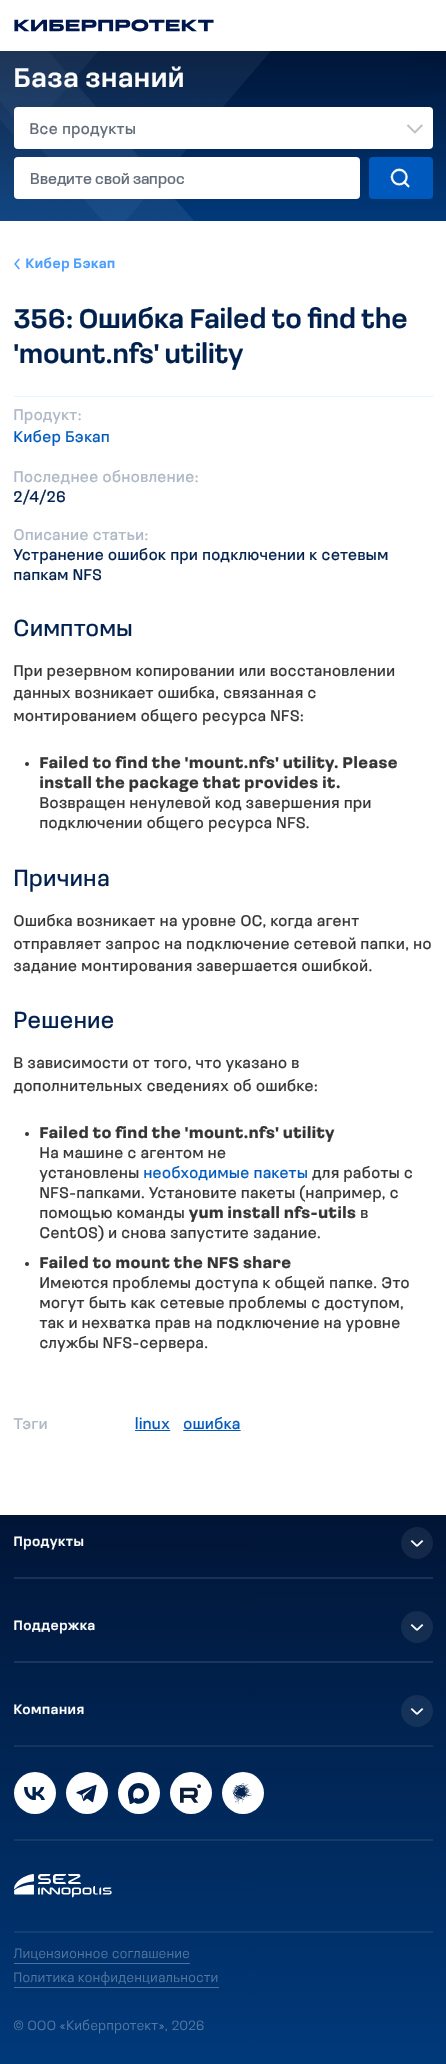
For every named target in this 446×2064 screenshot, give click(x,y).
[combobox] (223, 128)
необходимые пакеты (225, 1174)
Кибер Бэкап (71, 264)
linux (152, 1425)
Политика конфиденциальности (116, 1978)
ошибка (211, 1425)
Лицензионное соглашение (102, 1954)
